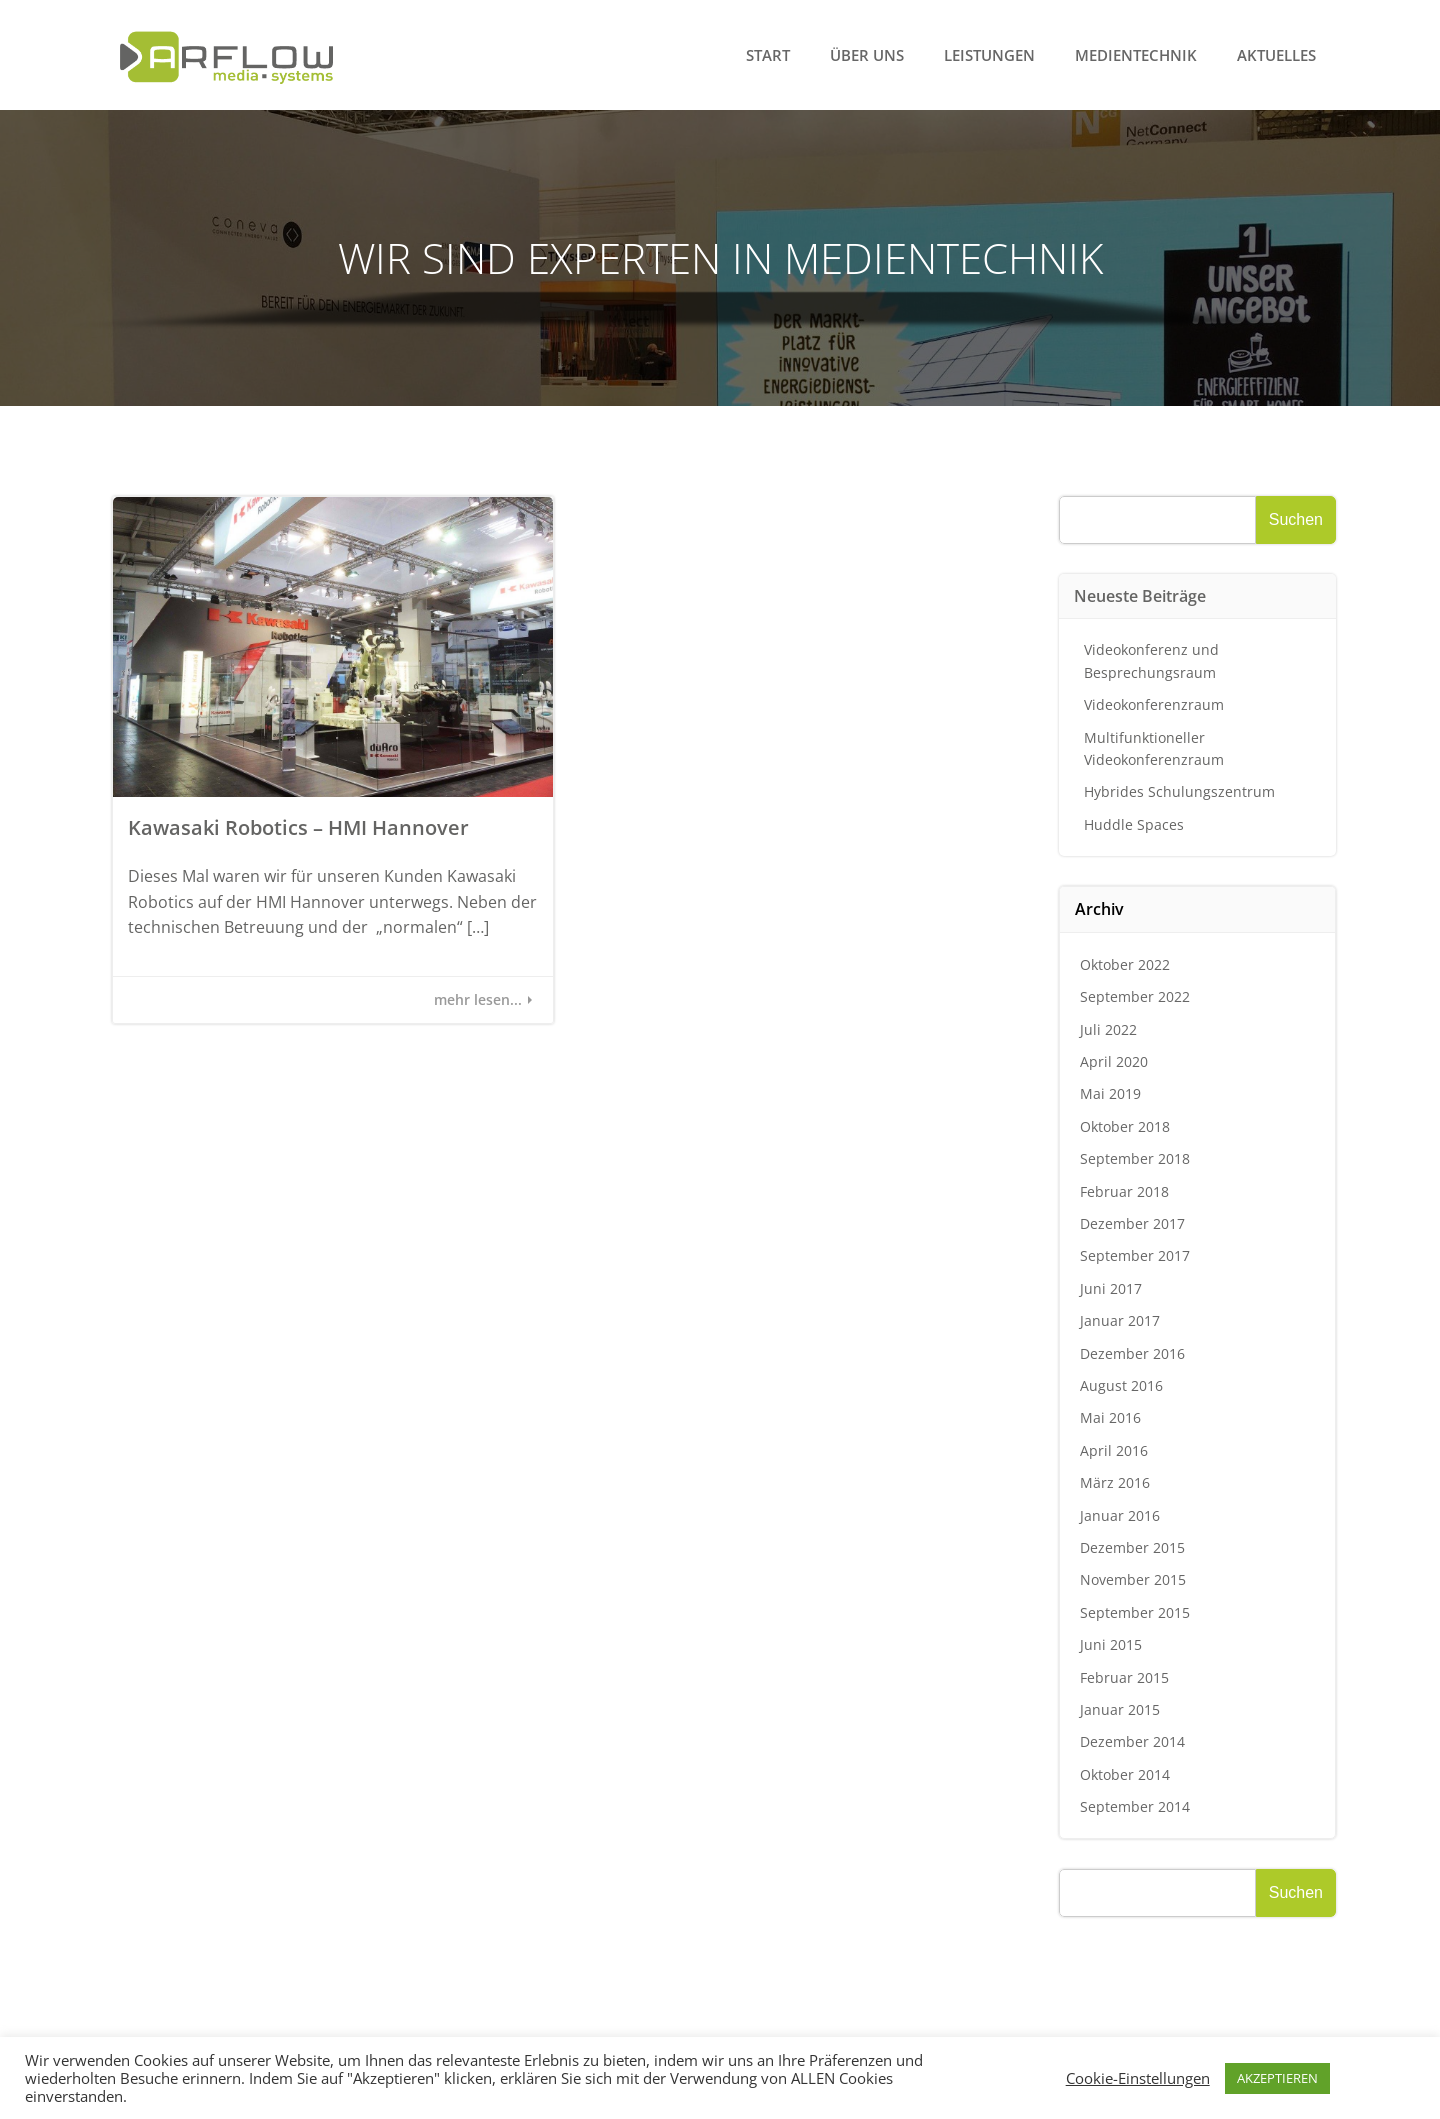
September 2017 (1135, 1255)
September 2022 (1135, 996)
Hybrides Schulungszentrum (1179, 791)
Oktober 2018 (1125, 1126)
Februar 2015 (1124, 1677)
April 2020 (1114, 1061)
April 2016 (1114, 1450)
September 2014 (1135, 1806)
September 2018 (1135, 1158)
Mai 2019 (1110, 1093)
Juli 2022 (1108, 1029)
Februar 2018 (1124, 1191)
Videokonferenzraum (1154, 704)
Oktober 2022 (1125, 964)
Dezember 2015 (1132, 1547)
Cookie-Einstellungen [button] (1138, 2078)
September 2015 (1135, 1612)
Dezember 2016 (1132, 1353)
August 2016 (1121, 1385)
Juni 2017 (1111, 1288)
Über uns (867, 55)
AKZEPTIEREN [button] (1277, 2078)
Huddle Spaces (1134, 824)
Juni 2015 (1111, 1644)
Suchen (1296, 519)
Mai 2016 (1110, 1417)
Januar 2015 (1120, 1709)
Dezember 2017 (1132, 1223)
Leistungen (989, 55)
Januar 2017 (1120, 1320)
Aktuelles (1276, 55)
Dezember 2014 (1132, 1741)
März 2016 (1115, 1482)
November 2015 (1133, 1579)
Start (768, 55)
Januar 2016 (1120, 1515)
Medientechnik (1136, 55)
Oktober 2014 (1125, 1774)
